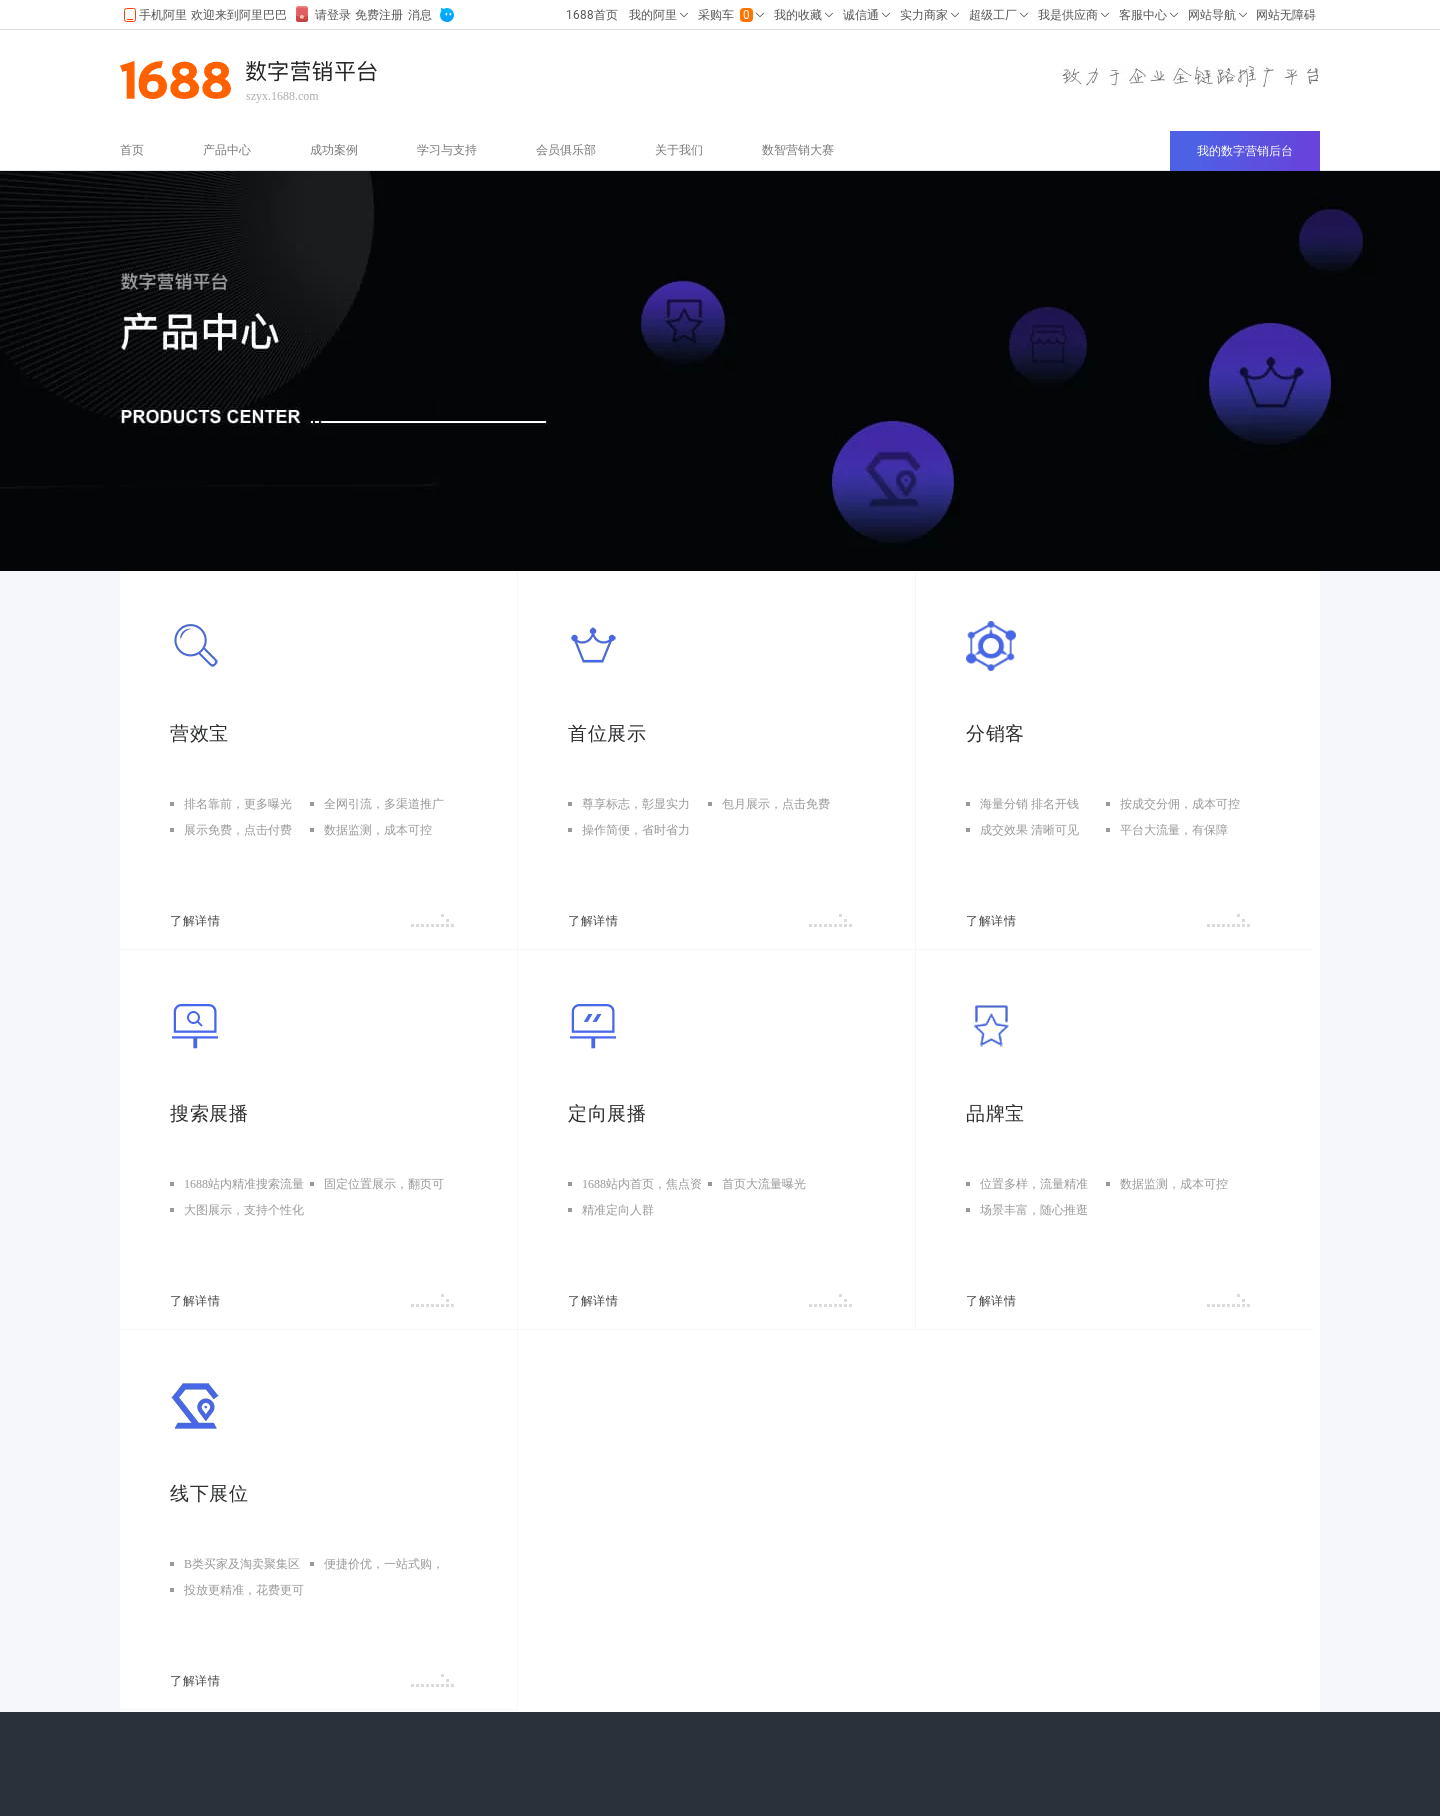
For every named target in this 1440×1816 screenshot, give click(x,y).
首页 (132, 150)
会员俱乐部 (566, 150)
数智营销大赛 (798, 150)
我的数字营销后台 (1245, 151)
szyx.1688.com (282, 96)
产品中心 (227, 150)
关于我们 (679, 150)
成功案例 (334, 150)
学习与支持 (447, 150)
